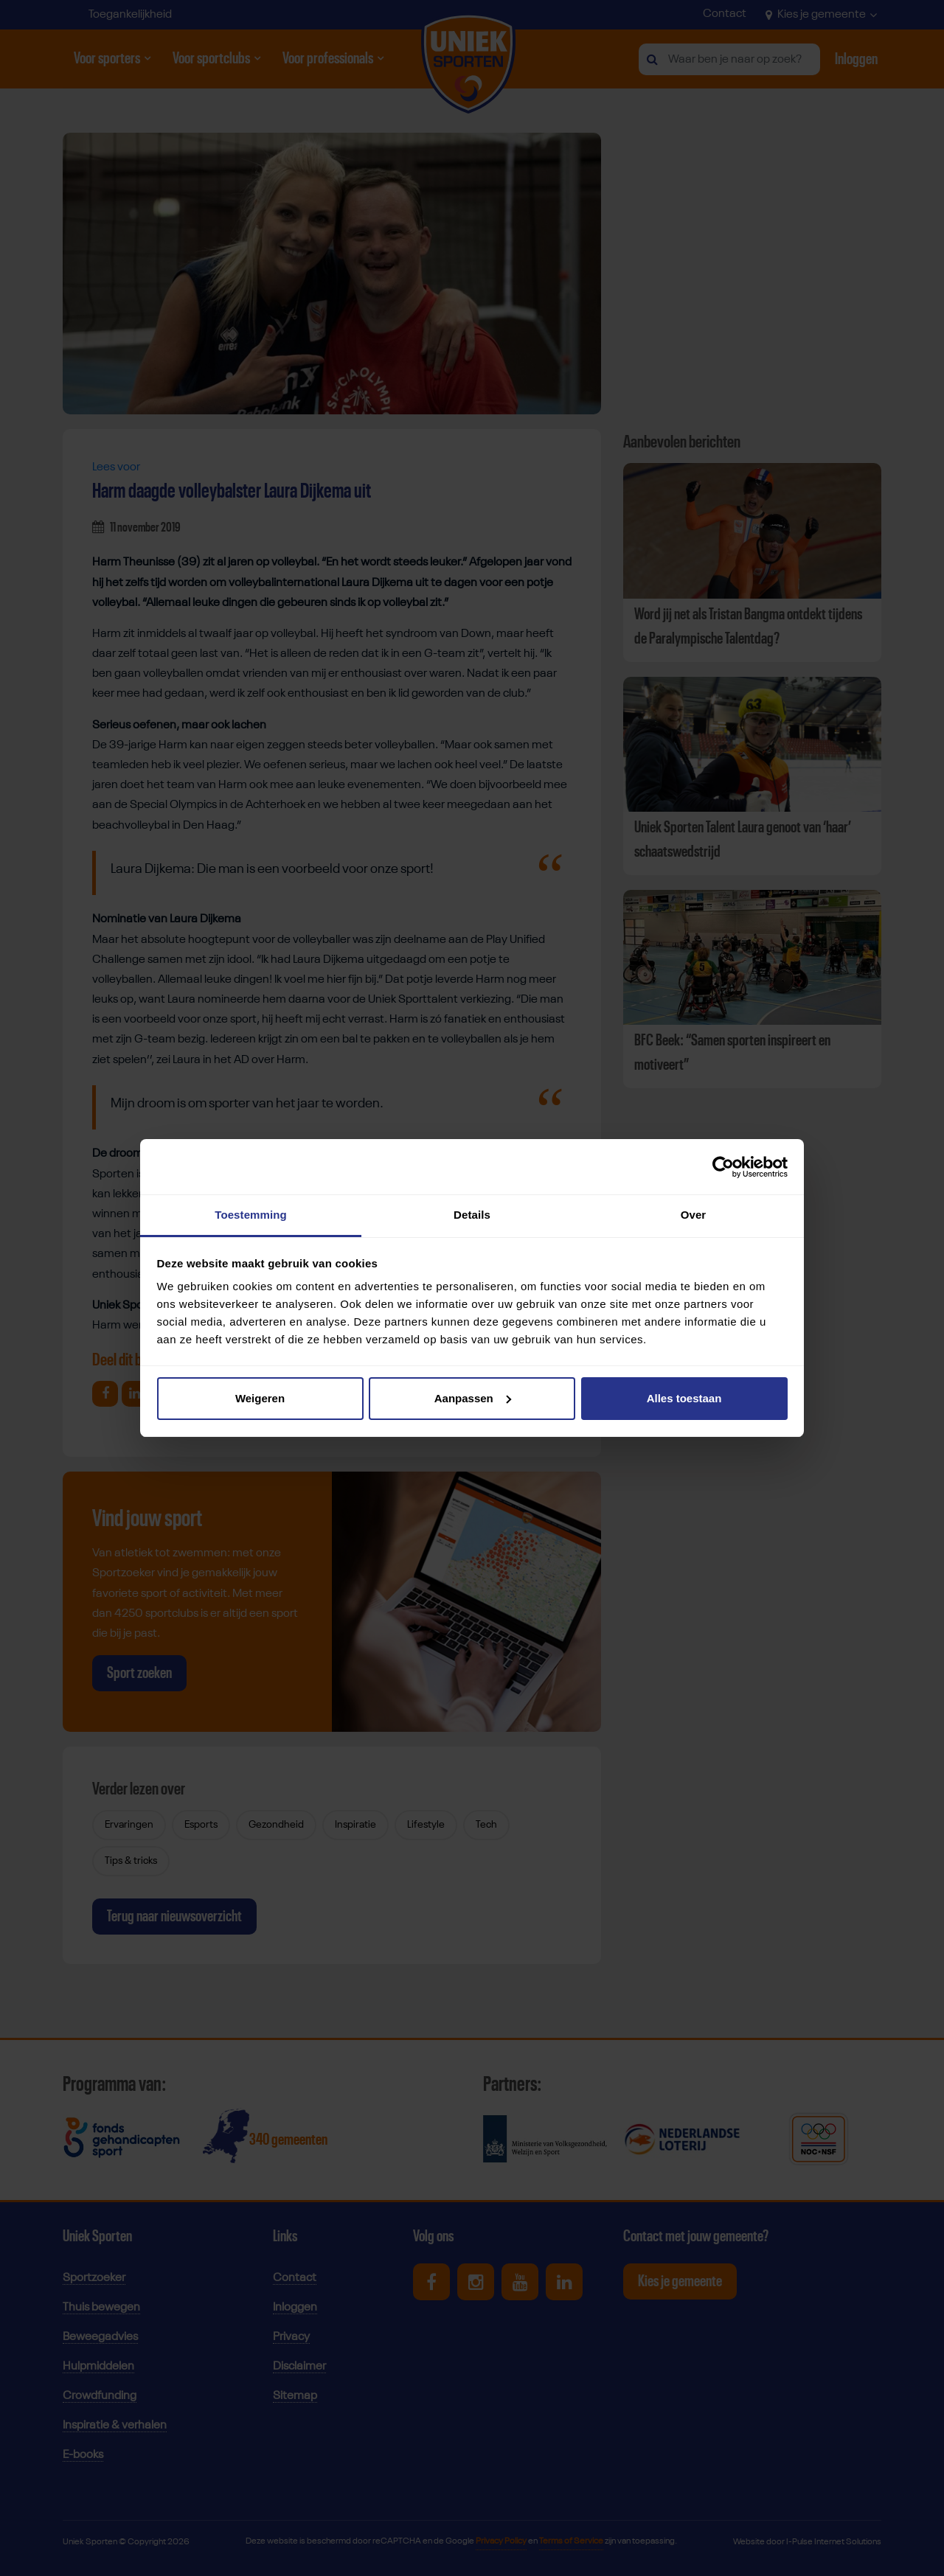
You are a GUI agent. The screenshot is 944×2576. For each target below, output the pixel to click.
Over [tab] (694, 1214)
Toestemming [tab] (251, 1214)
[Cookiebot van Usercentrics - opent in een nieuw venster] (723, 1167)
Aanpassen (472, 1398)
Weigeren (260, 1398)
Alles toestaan (684, 1398)
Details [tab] (472, 1214)
